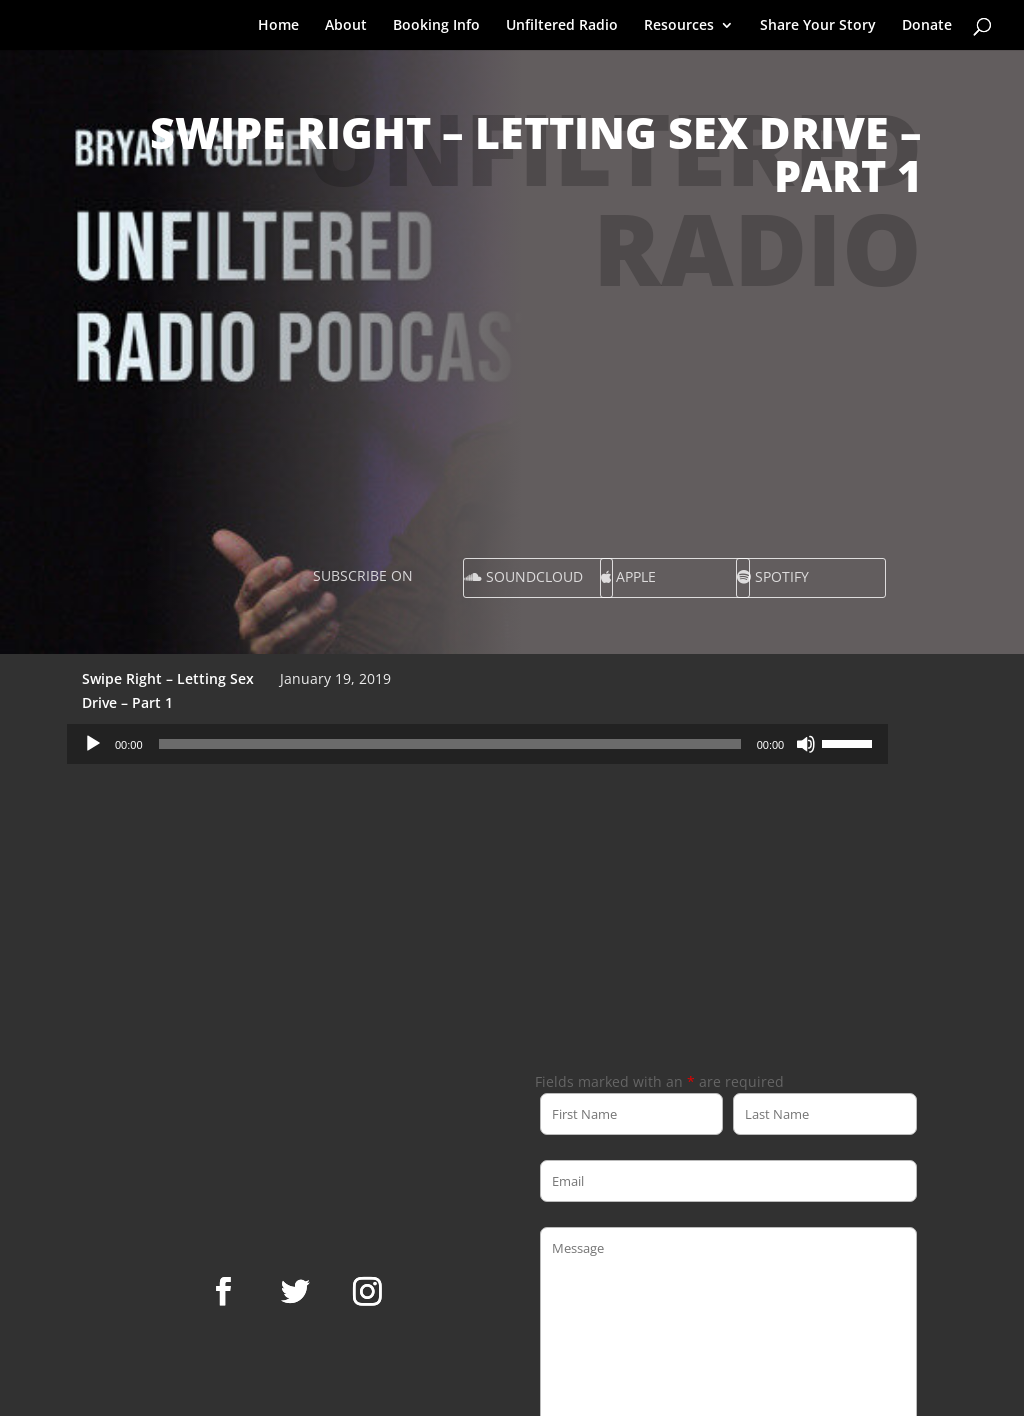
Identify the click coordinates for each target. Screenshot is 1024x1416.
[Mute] (806, 744)
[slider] (450, 744)
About (346, 26)
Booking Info (436, 26)
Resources (679, 26)
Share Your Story (818, 26)
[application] (477, 744)
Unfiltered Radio (562, 26)
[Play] (93, 744)
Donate (927, 26)
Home (278, 26)
